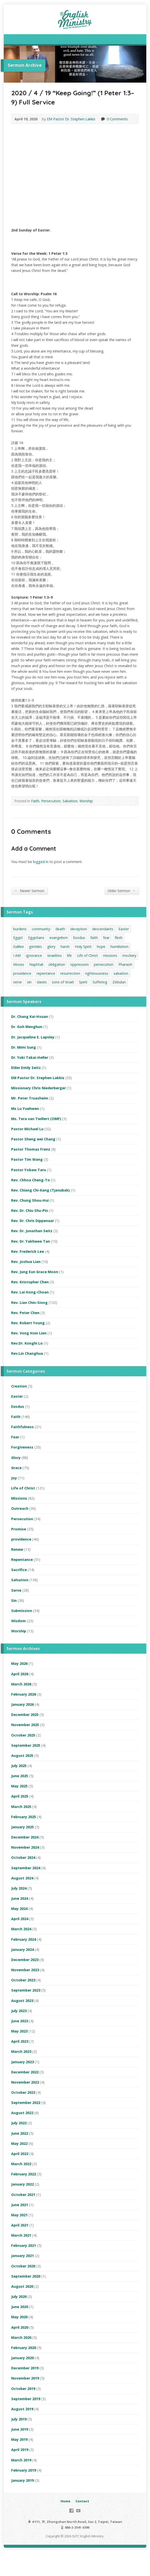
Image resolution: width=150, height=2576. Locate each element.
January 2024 (22, 1949)
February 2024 (23, 1939)
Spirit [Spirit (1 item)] (83, 982)
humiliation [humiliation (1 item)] (119, 946)
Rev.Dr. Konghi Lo (27, 1343)
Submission (21, 1610)
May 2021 (19, 2215)
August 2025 (22, 1755)
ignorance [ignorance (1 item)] (34, 955)
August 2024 (22, 1878)
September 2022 (25, 2102)
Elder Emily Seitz (26, 1067)
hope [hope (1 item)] (101, 946)
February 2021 (23, 2245)
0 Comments (103, 119)
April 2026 (19, 1674)
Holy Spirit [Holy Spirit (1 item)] (83, 946)
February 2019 (23, 2470)
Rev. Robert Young (28, 1322)
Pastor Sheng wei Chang (33, 1139)
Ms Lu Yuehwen (25, 1108)
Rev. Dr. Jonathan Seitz (31, 1230)
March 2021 (21, 2235)
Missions (19, 1498)
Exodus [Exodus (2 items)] (79, 937)
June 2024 (19, 1898)
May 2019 (19, 2439)
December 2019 (24, 2368)
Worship (86, 801)
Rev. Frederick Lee (27, 1251)
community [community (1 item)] (41, 929)
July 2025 (19, 1765)
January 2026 (22, 1704)
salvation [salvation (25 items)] (120, 973)
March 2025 (21, 1806)
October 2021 (23, 2194)
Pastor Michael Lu (27, 1129)
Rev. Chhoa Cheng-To (30, 1180)
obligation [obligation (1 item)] (56, 964)
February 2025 (23, 1816)
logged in (40, 861)
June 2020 (19, 2306)
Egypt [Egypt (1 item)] (18, 937)
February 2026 (23, 1694)
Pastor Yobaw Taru (28, 1169)
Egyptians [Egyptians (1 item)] (36, 937)
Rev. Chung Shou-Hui (30, 1200)
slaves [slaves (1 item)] (42, 982)
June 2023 (19, 2021)
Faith (35, 801)
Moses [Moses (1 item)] (18, 964)
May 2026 (19, 1663)
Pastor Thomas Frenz (30, 1149)
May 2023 (19, 2031)
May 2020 (19, 2317)
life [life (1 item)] (69, 955)
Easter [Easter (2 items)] (123, 929)
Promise (18, 1529)
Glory (16, 1457)
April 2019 (19, 2449)
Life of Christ (23, 1488)
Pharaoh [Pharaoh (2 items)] (125, 964)
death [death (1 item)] (60, 929)
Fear (15, 1437)
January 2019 (22, 2480)
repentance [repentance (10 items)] (46, 973)
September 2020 (25, 2276)
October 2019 (23, 2388)
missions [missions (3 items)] (110, 955)
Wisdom (18, 1620)
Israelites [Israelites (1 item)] (54, 955)
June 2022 (19, 2133)
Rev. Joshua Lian (25, 1261)
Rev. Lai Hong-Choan (30, 1292)
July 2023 (19, 2010)
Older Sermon (122, 890)
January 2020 (22, 2357)
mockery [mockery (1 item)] (129, 955)
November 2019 (25, 2378)
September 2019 (25, 2398)
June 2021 (19, 2204)
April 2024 (19, 1918)
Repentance (22, 1559)
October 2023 (23, 1980)
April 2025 (19, 1796)
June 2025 (19, 1775)
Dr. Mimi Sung (23, 1047)
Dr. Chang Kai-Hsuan (29, 1016)
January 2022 (22, 2184)
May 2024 (19, 1908)
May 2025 (19, 1786)
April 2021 (19, 2225)
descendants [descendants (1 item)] (102, 929)
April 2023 (19, 2041)
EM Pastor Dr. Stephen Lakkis (71, 119)
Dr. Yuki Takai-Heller (29, 1057)
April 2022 (19, 2153)
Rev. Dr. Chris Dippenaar (32, 1220)
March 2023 (21, 2051)
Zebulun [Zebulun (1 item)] (119, 982)
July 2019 (19, 2419)
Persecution (51, 801)
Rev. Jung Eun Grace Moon (34, 1271)
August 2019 (22, 2409)
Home (65, 2501)
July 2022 (19, 2123)
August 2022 (22, 2112)
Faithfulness (22, 1426)
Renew (17, 1549)
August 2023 (22, 2000)
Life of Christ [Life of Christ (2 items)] (87, 955)
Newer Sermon (29, 890)
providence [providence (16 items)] (22, 973)
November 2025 (25, 1724)
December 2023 (24, 1959)
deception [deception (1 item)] (78, 929)
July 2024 (19, 1888)
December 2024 (24, 1837)
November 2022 (25, 2082)
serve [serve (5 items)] (17, 982)
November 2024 (25, 1847)
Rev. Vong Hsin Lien (28, 1333)
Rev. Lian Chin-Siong (29, 1302)
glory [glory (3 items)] (51, 946)
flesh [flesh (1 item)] (118, 937)
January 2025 (22, 1827)
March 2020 (21, 2337)
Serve (16, 1590)
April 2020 (19, 2327)
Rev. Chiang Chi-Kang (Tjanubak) (40, 1190)
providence (21, 1539)
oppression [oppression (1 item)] (79, 964)
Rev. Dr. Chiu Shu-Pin (29, 1210)
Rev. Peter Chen (25, 1312)
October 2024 (23, 1857)
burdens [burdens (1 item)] (20, 929)
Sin (14, 1600)
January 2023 (22, 2062)
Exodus (17, 1406)
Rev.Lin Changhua (27, 1353)
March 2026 (21, 1684)
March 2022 (21, 2163)
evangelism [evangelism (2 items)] (58, 937)
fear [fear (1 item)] (106, 937)
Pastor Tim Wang (27, 1159)
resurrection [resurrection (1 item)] (70, 973)
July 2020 (19, 2296)
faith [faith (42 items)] (94, 937)
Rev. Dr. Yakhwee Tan (30, 1241)
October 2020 (23, 2266)
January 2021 (22, 2255)
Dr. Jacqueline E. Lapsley (32, 1037)
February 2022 (23, 2174)
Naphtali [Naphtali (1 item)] (36, 964)
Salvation (70, 801)
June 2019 (19, 2429)
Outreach (19, 1508)
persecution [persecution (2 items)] (103, 964)
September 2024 (25, 1868)
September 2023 (25, 1990)
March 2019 (21, 2460)
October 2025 (23, 1735)
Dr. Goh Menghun (26, 1026)
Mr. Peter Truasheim (29, 1098)
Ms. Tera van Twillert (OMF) (36, 1118)
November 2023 (25, 1969)
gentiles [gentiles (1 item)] (35, 946)
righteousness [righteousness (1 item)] (96, 973)
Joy (14, 1478)
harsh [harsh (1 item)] (65, 946)
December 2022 (24, 2072)
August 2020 (22, 2286)
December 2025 (24, 1714)
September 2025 (25, 1745)
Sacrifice (19, 1569)
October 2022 (23, 2092)
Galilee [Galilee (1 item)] (18, 946)
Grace (16, 1467)
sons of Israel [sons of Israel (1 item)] (63, 982)
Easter (17, 1396)
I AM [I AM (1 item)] (17, 955)
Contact (82, 2501)
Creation (19, 1386)
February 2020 (23, 2347)
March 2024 (21, 1929)
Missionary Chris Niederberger (38, 1088)
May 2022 (19, 2143)
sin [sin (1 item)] (29, 982)
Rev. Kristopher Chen (30, 1282)
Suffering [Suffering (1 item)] (100, 982)
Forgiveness (22, 1447)
